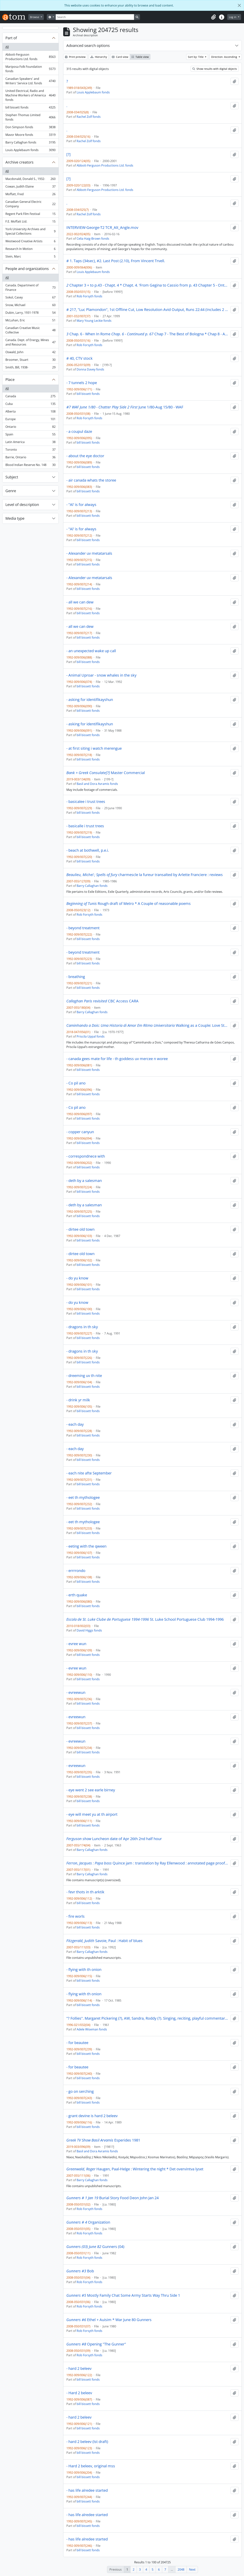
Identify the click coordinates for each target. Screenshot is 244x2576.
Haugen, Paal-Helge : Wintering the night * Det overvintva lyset (134, 2169)
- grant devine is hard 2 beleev (92, 2116)
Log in (233, 17)
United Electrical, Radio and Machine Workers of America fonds (30, 95)
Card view (120, 57)
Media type (14, 518)
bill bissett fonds (30, 108)
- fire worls (75, 1916)
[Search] (95, 17)
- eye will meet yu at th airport (91, 1814)
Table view (140, 57)
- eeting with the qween (86, 1546)
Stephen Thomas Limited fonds (30, 117)
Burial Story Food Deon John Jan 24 (112, 2198)
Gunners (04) (95, 2246)
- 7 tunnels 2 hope (81, 383)
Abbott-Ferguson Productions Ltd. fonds (30, 56)
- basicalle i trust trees (85, 826)
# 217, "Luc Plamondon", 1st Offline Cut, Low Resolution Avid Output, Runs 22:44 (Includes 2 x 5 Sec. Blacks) (147, 309)
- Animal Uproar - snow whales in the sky (101, 675)
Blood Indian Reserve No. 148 (30, 466)
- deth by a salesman (84, 1180)
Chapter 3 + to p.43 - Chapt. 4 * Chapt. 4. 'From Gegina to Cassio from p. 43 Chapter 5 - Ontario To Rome (147, 285)
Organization (88, 2222)
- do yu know (77, 1278)
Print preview (75, 57)
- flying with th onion (83, 1969)
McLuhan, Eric (30, 321)
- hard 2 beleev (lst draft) (87, 2441)
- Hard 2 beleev (79, 2393)
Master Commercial (105, 773)
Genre (10, 490)
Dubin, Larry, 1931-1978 (30, 313)
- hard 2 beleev (79, 2368)
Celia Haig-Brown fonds (93, 238)
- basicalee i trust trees (85, 801)
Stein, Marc (30, 257)
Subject (11, 477)
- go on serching (80, 2091)
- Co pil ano (76, 1083)
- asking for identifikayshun (89, 699)
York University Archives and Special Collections (30, 231)
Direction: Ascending (224, 57)
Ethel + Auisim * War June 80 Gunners (109, 2320)
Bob (80, 2271)
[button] (213, 17)
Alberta (30, 412)
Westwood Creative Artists (30, 242)
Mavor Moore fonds (30, 135)
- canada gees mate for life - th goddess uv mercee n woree (117, 1059)
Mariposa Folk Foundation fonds (30, 69)
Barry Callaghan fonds (30, 143)
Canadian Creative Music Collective (30, 330)
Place (10, 379)
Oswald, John (30, 353)
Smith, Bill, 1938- (30, 368)
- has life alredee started (87, 2490)
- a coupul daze (79, 431)
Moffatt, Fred (30, 195)
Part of (11, 37)
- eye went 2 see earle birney (90, 1790)
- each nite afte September (89, 1473)
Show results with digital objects (214, 69)
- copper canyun (80, 1132)
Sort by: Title (196, 57)
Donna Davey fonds (90, 369)
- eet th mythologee (83, 1497)
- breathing (75, 976)
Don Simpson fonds (30, 128)
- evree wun (76, 1644)
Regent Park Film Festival (30, 215)
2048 (181, 2569)
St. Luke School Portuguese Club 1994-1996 (145, 1619)
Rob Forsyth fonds (89, 296)
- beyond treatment (83, 928)
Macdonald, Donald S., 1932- (30, 180)
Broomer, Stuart (30, 360)
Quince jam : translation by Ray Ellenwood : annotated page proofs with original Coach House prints (147, 1863)
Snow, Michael (30, 306)
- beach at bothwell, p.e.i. (87, 850)
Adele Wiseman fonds (92, 2029)
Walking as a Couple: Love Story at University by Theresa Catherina (147, 1025)
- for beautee (77, 2042)
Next (192, 2569)
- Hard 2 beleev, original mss (90, 2466)
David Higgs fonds (89, 1630)
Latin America (30, 443)
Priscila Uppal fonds (91, 1036)
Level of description (22, 504)
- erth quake (76, 1595)
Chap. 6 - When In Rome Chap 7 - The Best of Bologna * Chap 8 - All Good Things (147, 334)
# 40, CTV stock (79, 358)
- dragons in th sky (82, 1327)
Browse (35, 17)
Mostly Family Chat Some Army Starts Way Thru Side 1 (123, 2295)
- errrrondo (75, 1570)
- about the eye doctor (85, 456)
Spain (30, 435)
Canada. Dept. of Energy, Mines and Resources (30, 342)
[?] (68, 154)
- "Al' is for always (81, 504)
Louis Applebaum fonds (30, 151)
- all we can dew (80, 602)
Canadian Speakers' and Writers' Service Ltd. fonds (30, 81)
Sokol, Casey (30, 298)
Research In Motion (30, 250)
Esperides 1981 (103, 2140)
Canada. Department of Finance (30, 287)
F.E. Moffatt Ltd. (30, 222)
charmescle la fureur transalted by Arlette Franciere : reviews (144, 874)
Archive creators (19, 162)
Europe (30, 420)
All (7, 47)
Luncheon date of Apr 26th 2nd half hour (114, 1839)
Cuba (30, 405)
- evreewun (75, 1692)
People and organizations (27, 268)
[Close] (239, 5)
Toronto (30, 450)
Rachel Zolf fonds (89, 117)
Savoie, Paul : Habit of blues (104, 1941)
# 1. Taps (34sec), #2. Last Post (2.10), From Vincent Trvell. (115, 261)
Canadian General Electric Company (30, 204)
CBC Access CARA (102, 1001)
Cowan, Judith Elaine (30, 187)
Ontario (30, 427)
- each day (75, 1424)
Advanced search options (88, 45)
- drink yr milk (78, 1400)
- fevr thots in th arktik (85, 1892)
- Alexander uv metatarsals (89, 553)
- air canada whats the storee (91, 480)
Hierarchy (98, 57)
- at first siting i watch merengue (94, 748)
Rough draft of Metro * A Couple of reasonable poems (128, 903)
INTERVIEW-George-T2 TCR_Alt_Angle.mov (102, 227)
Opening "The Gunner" (96, 2344)
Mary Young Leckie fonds (94, 321)
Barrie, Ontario (30, 458)
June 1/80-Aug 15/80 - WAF (124, 407)
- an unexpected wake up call (91, 651)
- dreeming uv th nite (84, 1375)
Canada (30, 397)
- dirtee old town (80, 1229)
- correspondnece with (85, 1156)
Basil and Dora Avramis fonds (97, 784)
